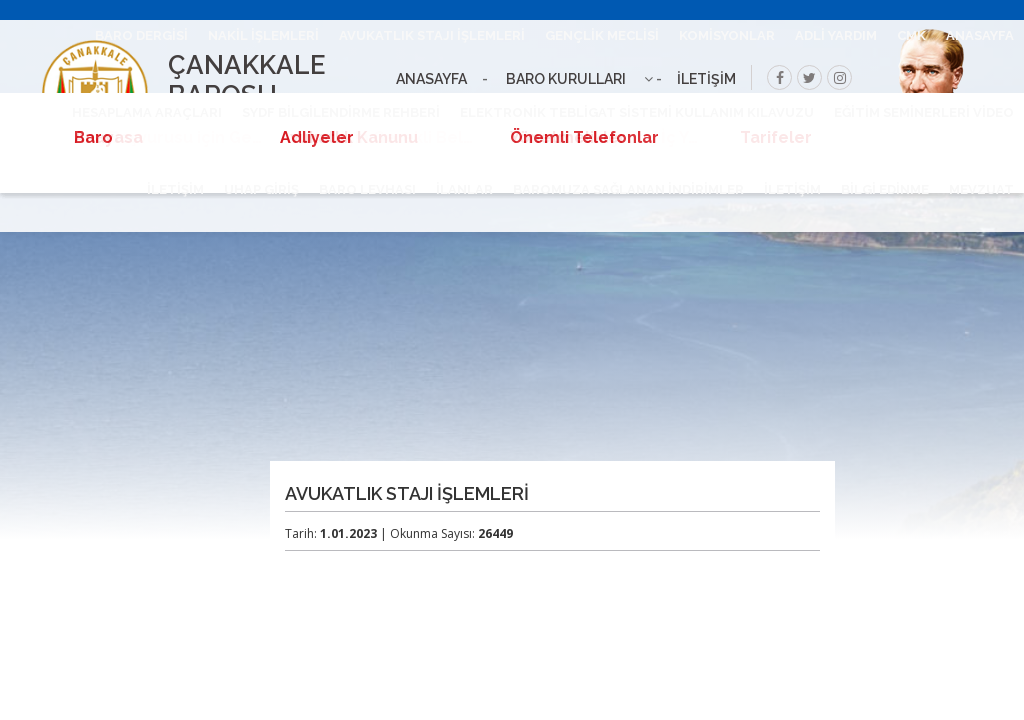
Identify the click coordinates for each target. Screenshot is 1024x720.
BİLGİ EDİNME (885, 189)
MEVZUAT (981, 189)
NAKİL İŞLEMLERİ (263, 35)
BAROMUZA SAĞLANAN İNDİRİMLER (628, 189)
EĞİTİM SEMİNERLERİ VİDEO (924, 112)
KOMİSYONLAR (727, 35)
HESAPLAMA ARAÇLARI (147, 112)
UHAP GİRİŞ (261, 189)
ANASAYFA (980, 35)
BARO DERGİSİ (141, 35)
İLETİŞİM (792, 189)
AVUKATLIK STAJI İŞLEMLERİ (432, 35)
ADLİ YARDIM (836, 35)
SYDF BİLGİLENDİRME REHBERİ (341, 112)
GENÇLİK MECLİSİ (602, 35)
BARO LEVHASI (367, 189)
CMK (911, 35)
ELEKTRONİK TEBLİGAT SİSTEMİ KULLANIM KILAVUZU (637, 112)
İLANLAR (464, 189)
